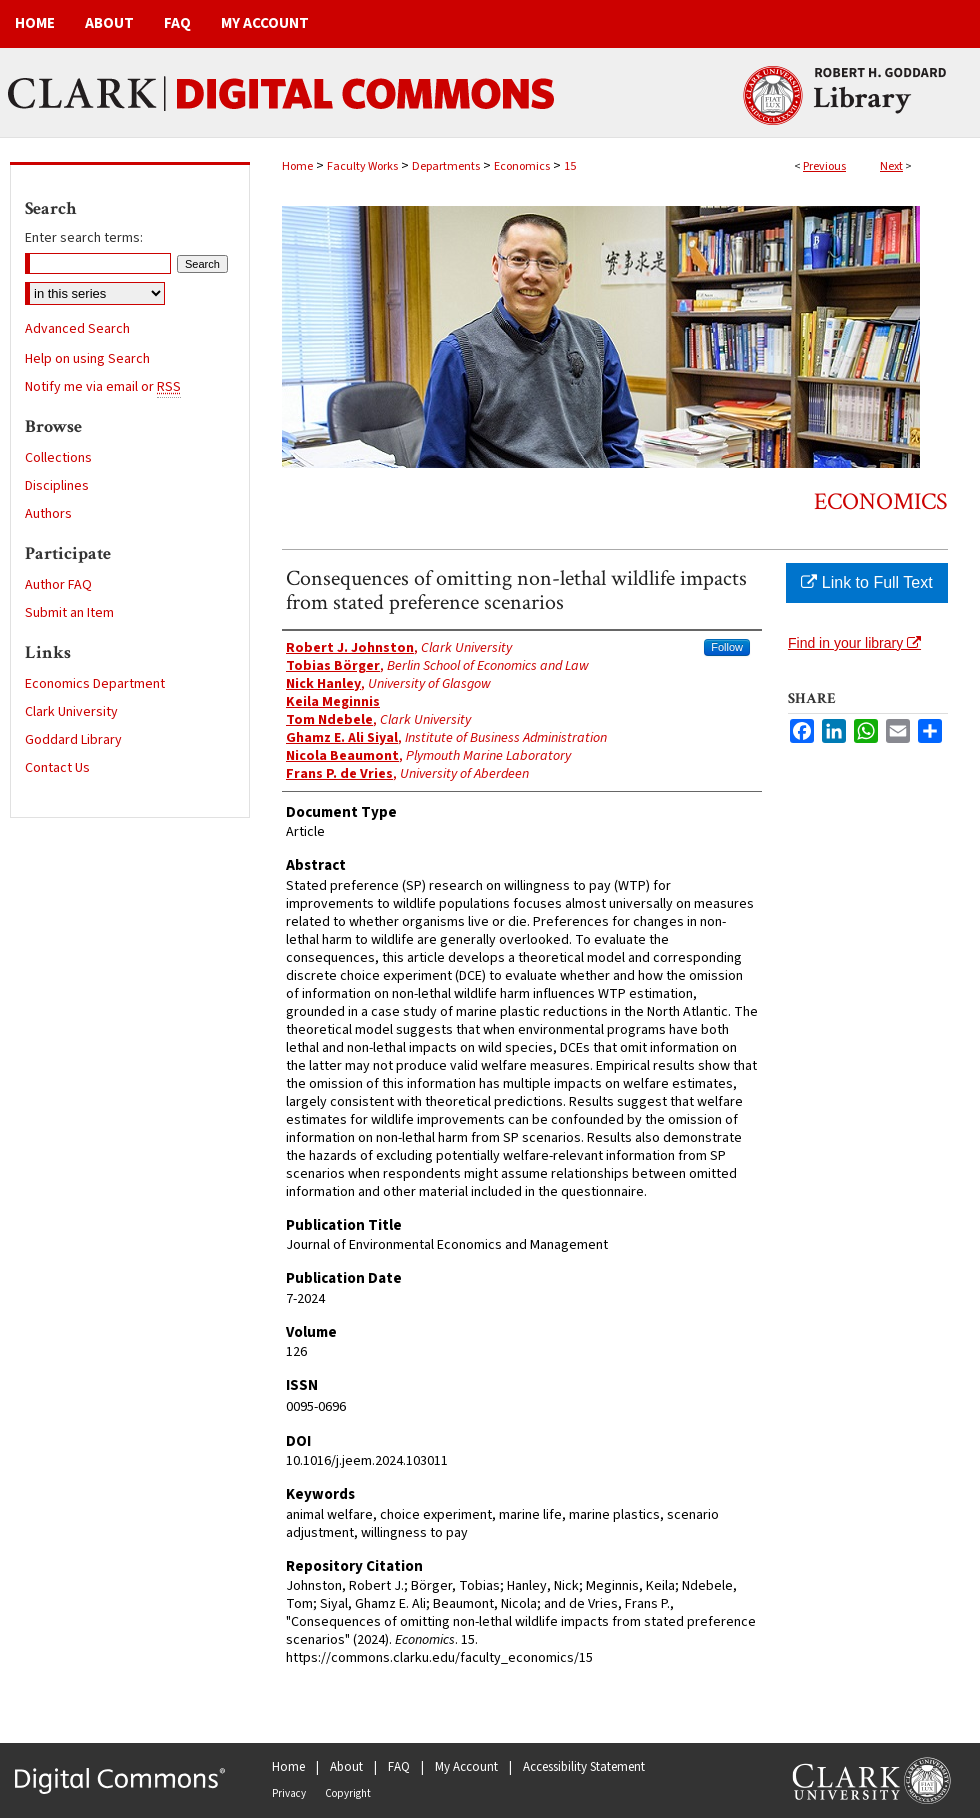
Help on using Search (87, 359)
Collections (58, 458)
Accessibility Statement (584, 1767)
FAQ (399, 1767)
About (346, 1767)
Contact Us (57, 768)
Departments (446, 166)
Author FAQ (58, 585)
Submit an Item (69, 613)
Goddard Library (73, 740)
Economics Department (95, 684)
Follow (727, 647)
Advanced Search (77, 329)
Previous (824, 166)
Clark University (71, 712)
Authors (48, 514)
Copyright (348, 1793)
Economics (522, 166)
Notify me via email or (103, 387)
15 (570, 166)
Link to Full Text (866, 582)
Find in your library (854, 643)
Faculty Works (362, 166)
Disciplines (57, 486)
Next (891, 166)
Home (297, 166)
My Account (466, 1767)
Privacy (289, 1793)
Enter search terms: (84, 238)
